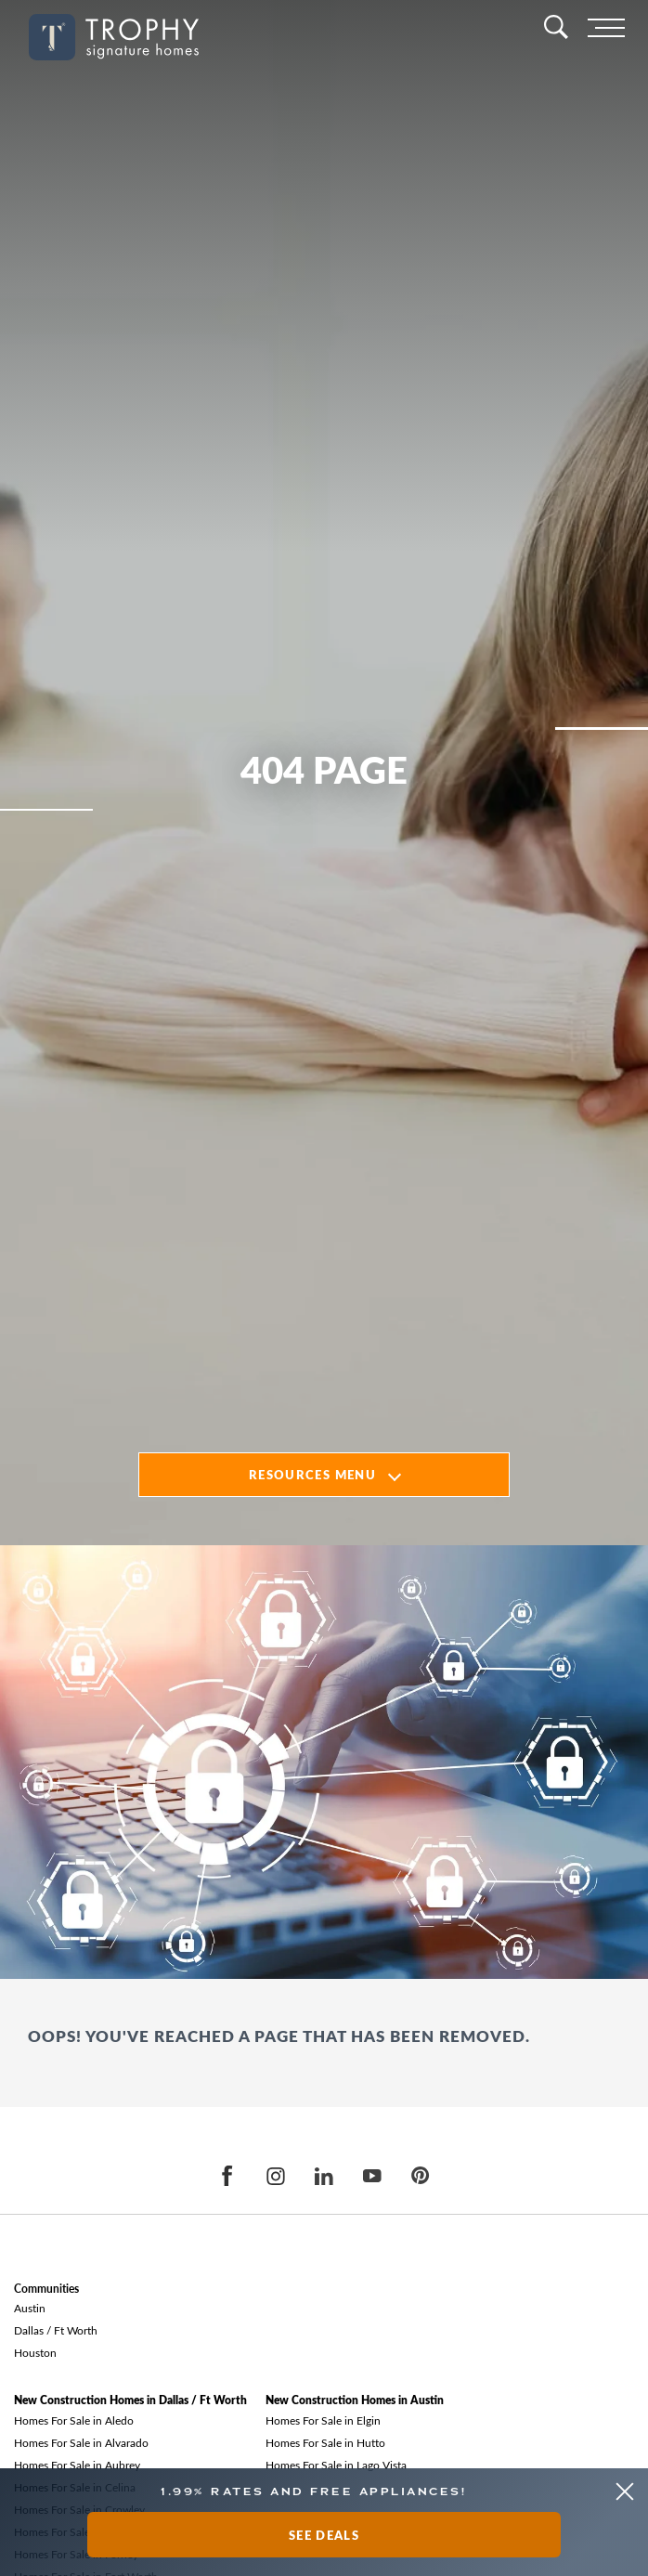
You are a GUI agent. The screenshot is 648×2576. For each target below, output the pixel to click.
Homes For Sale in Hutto (325, 2442)
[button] (624, 2492)
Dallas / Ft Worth (55, 2329)
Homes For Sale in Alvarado (81, 2442)
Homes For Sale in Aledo (74, 2420)
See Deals (324, 2534)
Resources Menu (312, 1474)
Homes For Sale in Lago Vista (336, 2464)
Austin (29, 2307)
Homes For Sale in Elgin (323, 2420)
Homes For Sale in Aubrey (77, 2464)
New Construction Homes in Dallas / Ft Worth (130, 2400)
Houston (35, 2352)
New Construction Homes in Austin (355, 2400)
